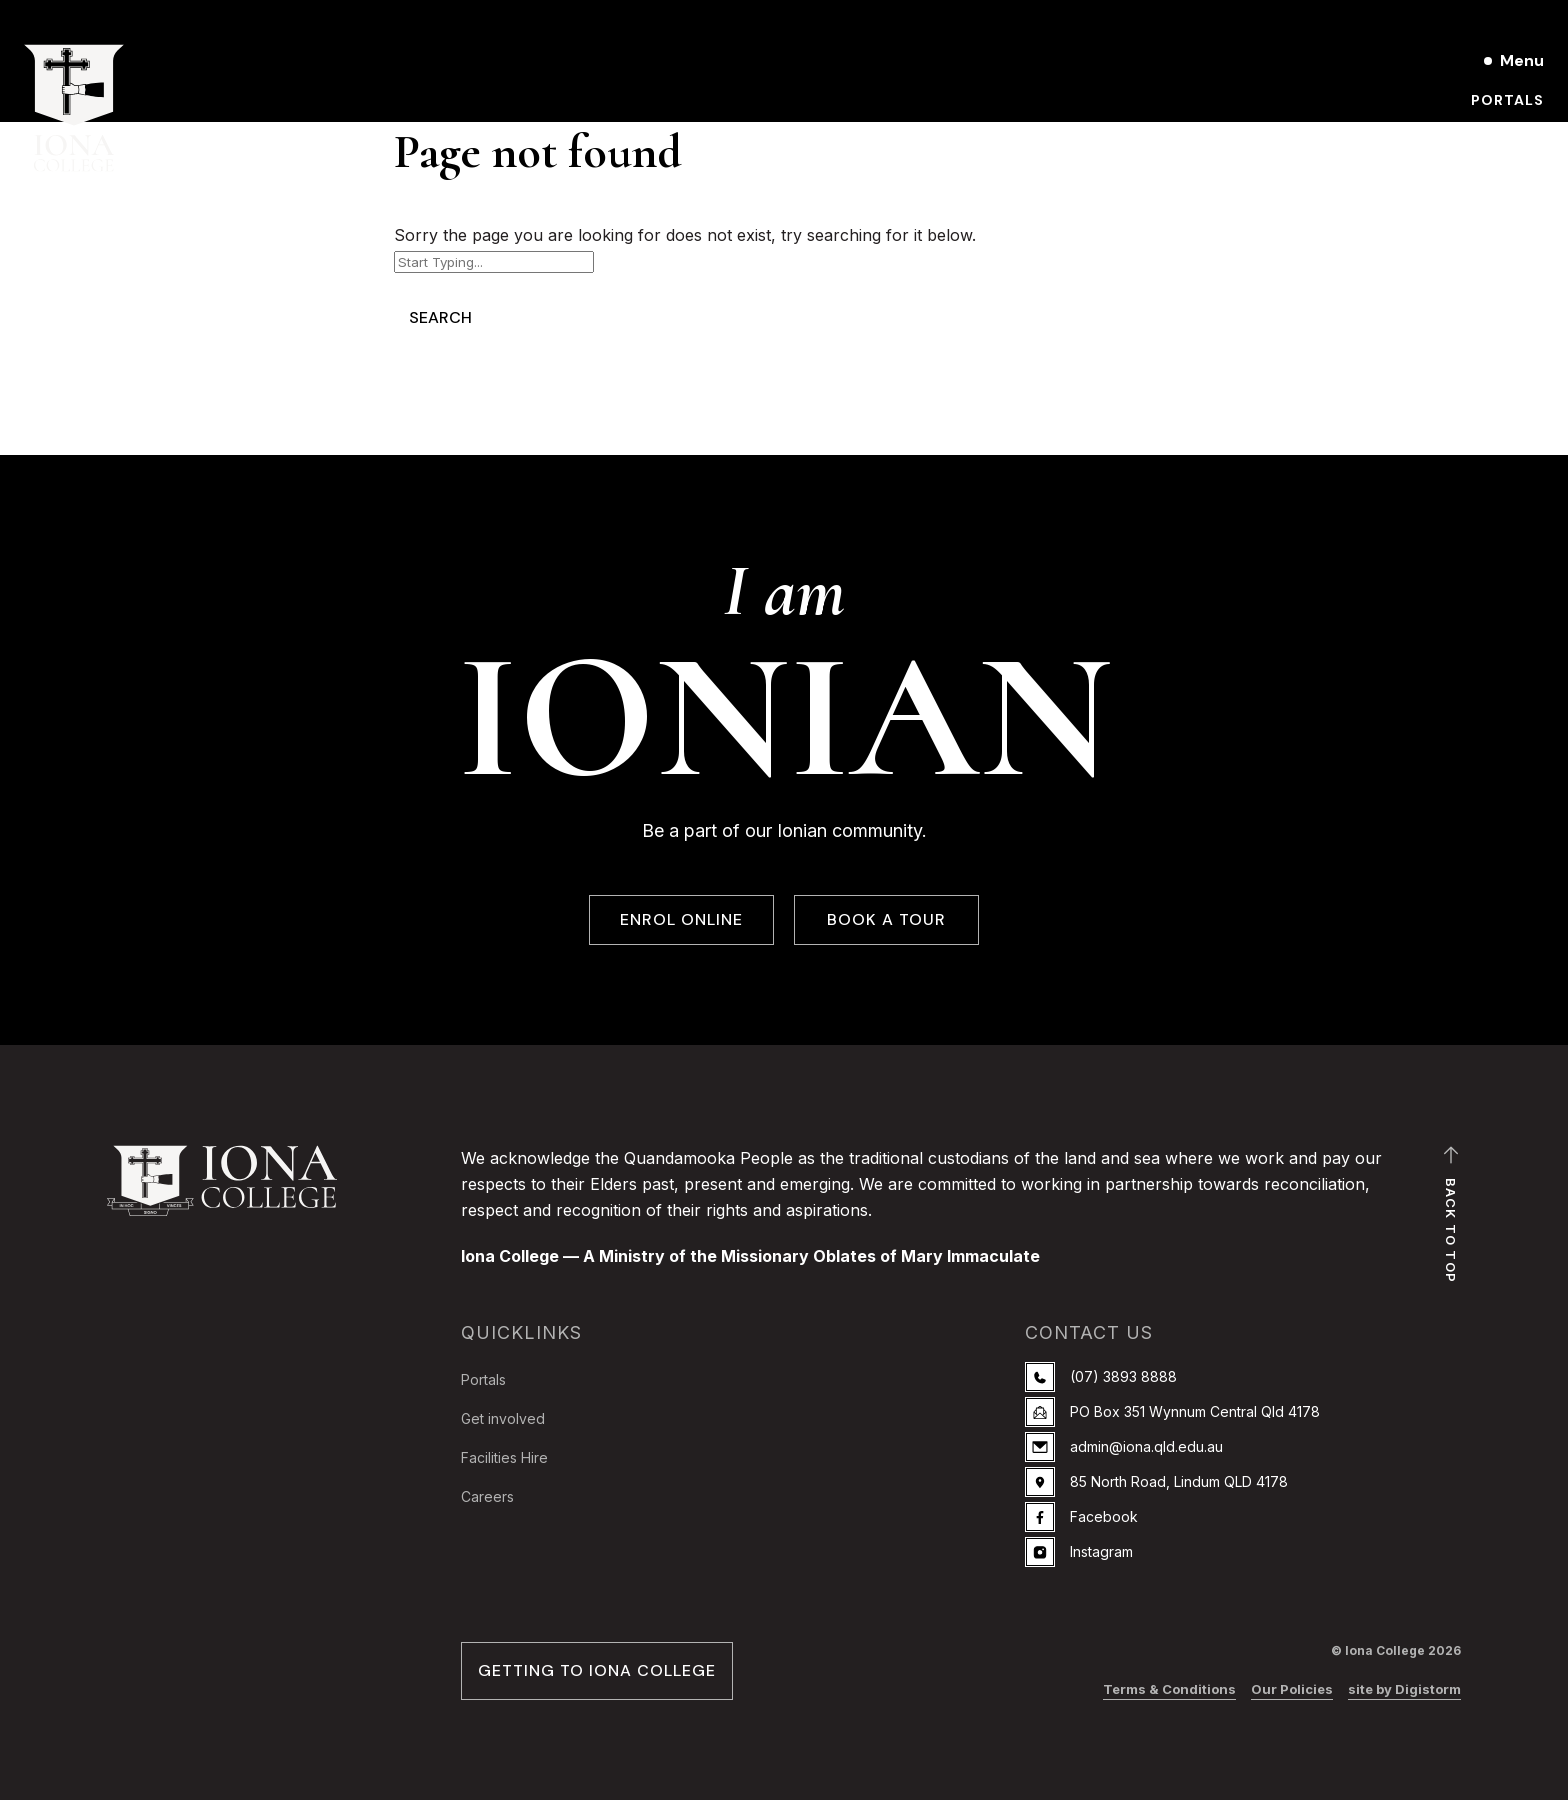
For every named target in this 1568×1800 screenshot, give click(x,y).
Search (440, 317)
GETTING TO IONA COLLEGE (597, 1671)
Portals (1507, 100)
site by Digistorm (1404, 1689)
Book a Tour (1489, 134)
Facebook (1081, 1517)
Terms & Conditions (1169, 1689)
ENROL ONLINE (681, 920)
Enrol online (1487, 168)
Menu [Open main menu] (1522, 60)
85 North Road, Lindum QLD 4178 (1156, 1482)
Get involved (503, 1418)
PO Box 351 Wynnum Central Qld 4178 (1172, 1412)
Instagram (1079, 1552)
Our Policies (1292, 1689)
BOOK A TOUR (886, 920)
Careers (487, 1496)
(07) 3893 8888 (1101, 1377)
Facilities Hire (504, 1457)
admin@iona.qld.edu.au (1124, 1447)
